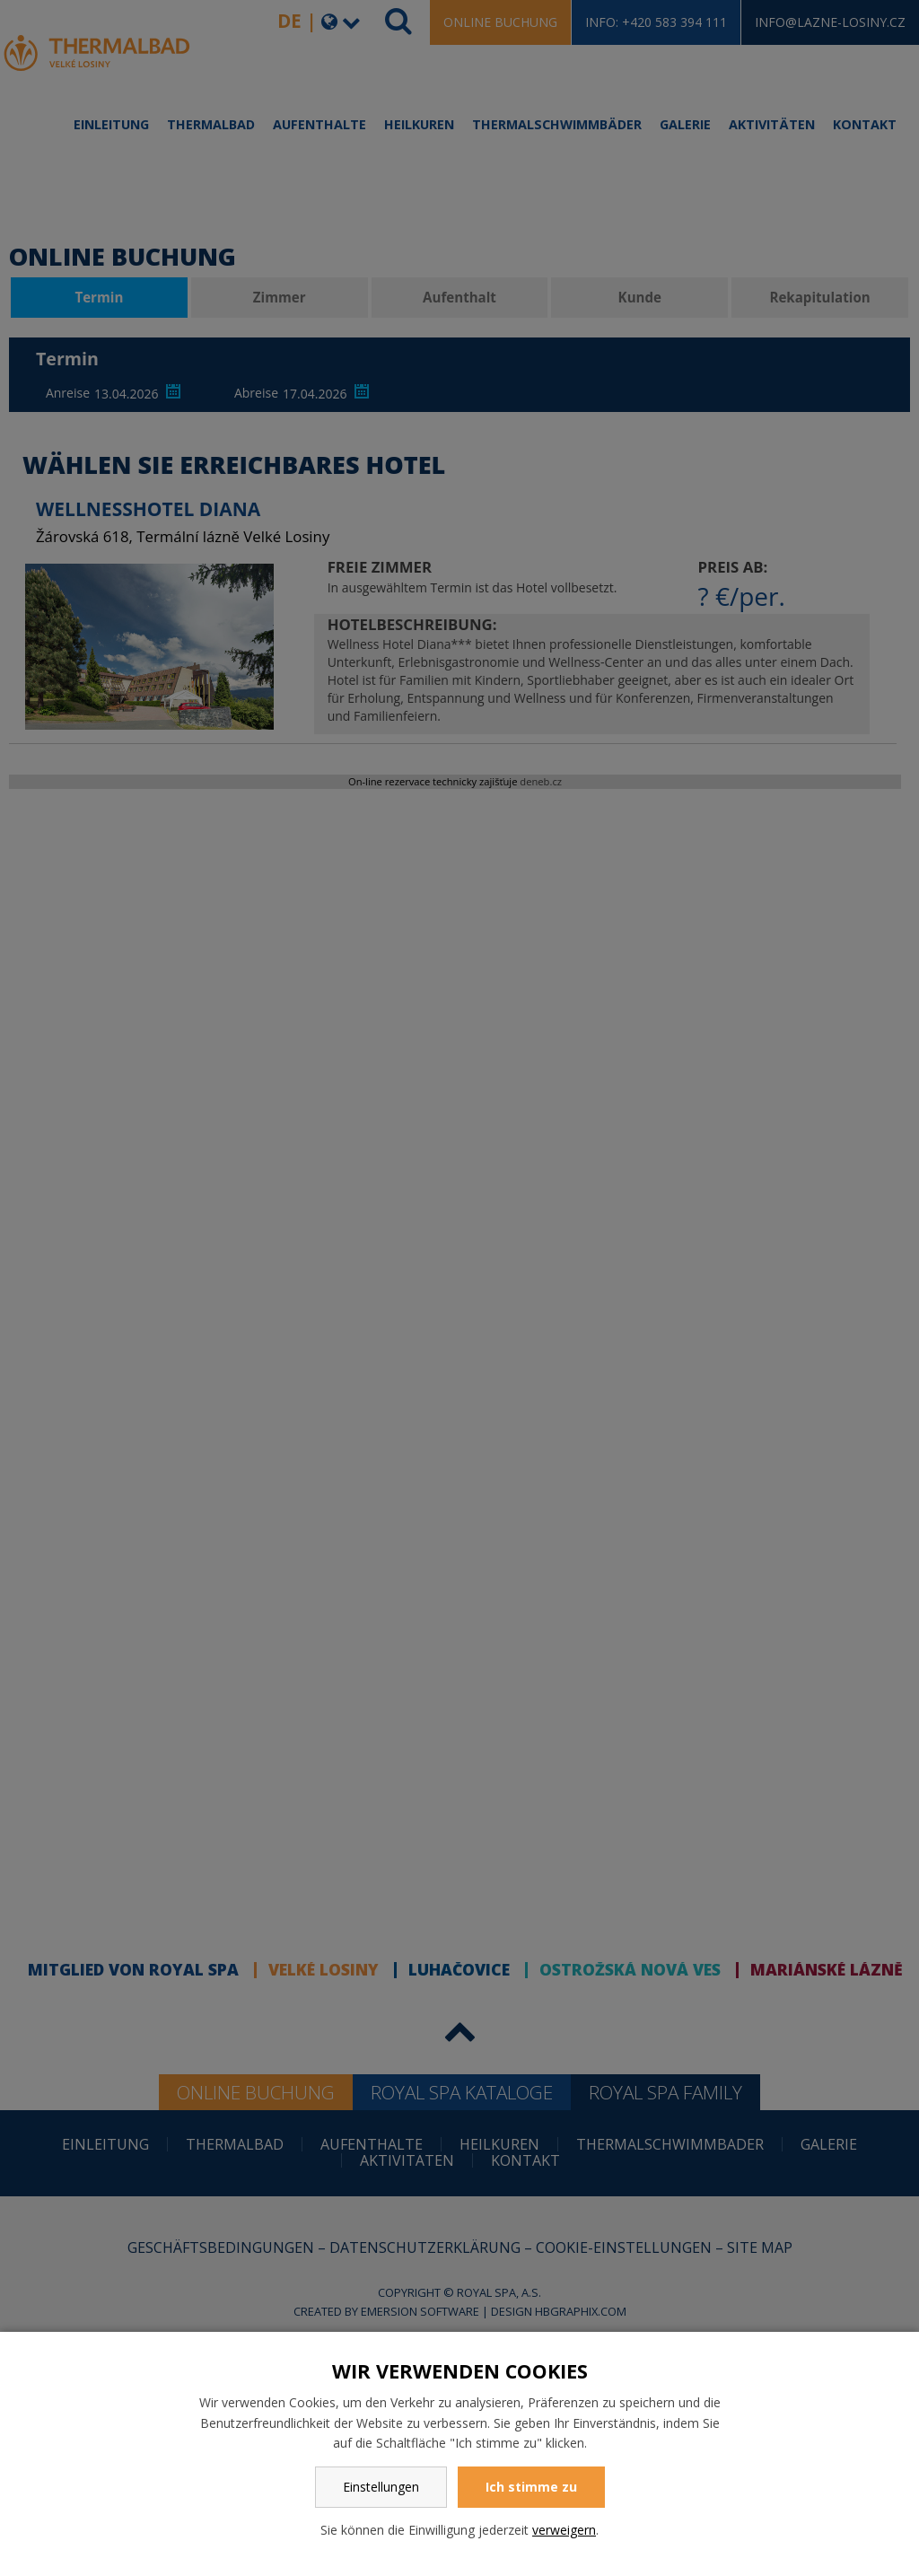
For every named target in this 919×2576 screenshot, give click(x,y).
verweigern (564, 2529)
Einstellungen (381, 2486)
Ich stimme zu (531, 2486)
